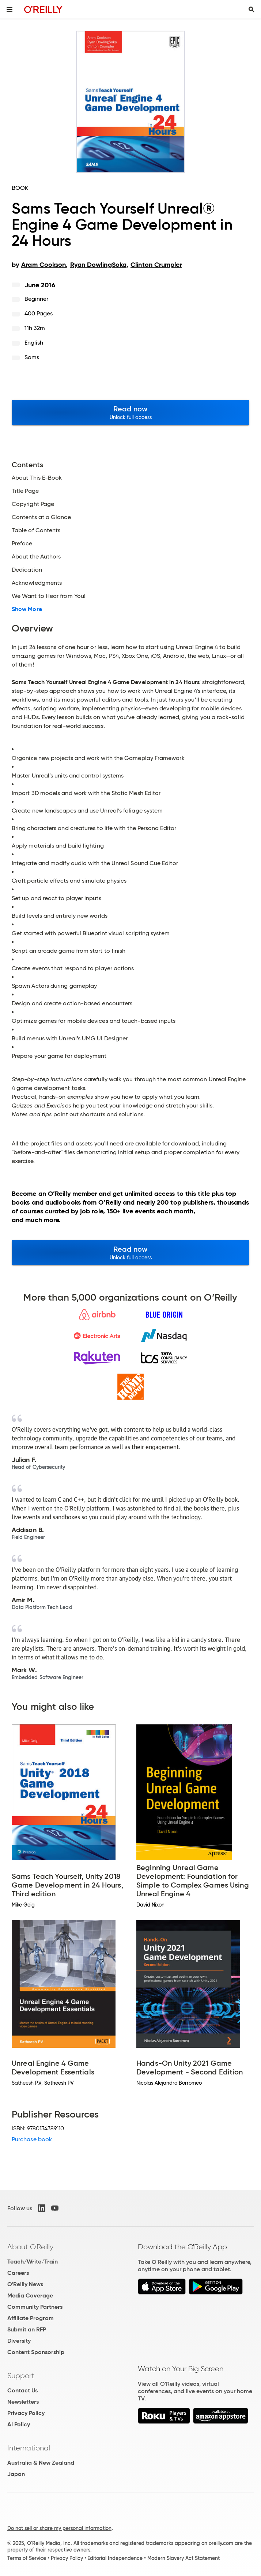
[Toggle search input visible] (251, 9)
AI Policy (18, 2424)
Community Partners (35, 2307)
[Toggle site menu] (9, 9)
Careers (18, 2273)
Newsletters (23, 2402)
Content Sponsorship (35, 2352)
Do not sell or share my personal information (59, 2528)
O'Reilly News (25, 2284)
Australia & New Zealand (40, 2462)
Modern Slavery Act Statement (183, 2558)
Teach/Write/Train (32, 2261)
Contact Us (22, 2390)
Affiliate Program (30, 2318)
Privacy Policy (26, 2413)
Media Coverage (30, 2295)
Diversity (19, 2341)
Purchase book (32, 2139)
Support (20, 2375)
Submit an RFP (26, 2329)
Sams (31, 357)
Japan (16, 2474)
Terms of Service (26, 2558)
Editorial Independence (115, 2558)
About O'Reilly (30, 2246)
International (28, 2447)
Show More (27, 609)
